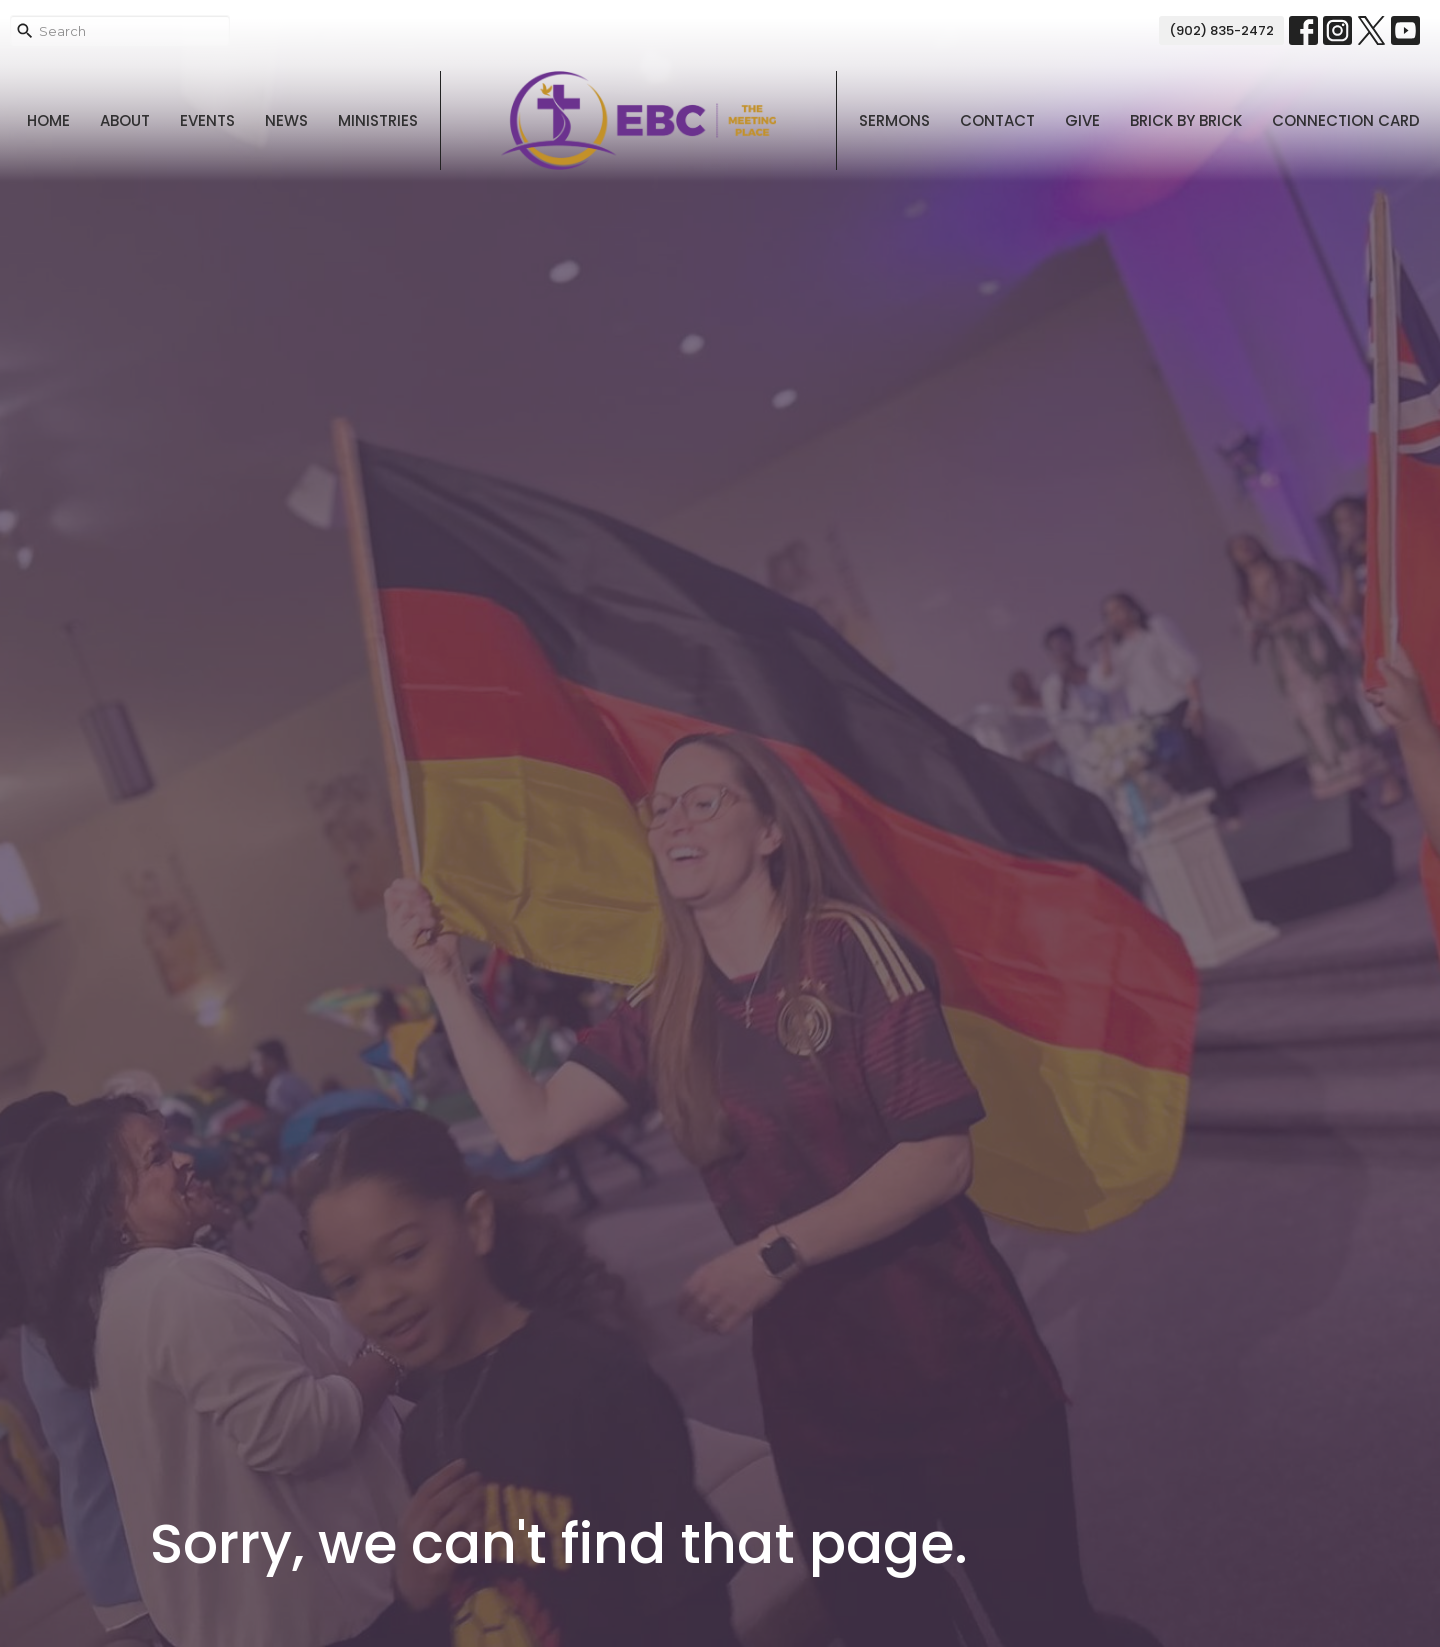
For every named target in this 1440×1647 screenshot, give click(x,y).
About (125, 120)
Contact (997, 120)
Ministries (378, 120)
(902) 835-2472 (1221, 30)
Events (207, 120)
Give (1082, 120)
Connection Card (1346, 120)
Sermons (894, 120)
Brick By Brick (1186, 120)
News (286, 120)
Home (48, 120)
